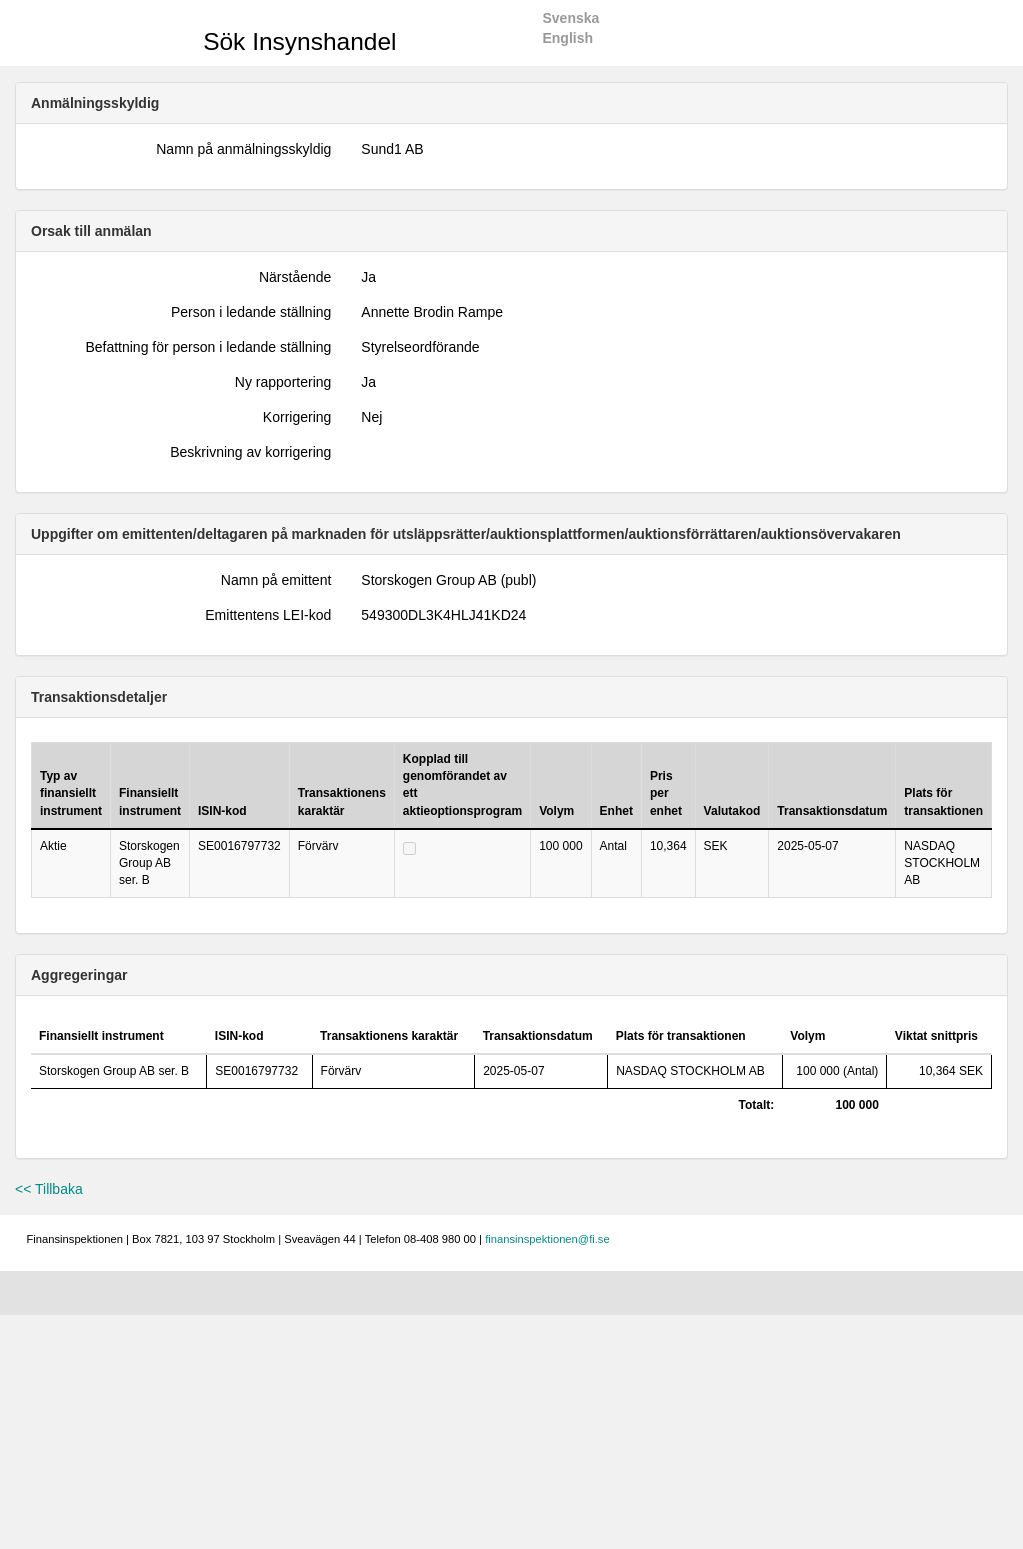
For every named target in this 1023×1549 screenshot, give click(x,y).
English (567, 38)
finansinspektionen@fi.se (547, 1239)
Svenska (570, 18)
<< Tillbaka (49, 1189)
